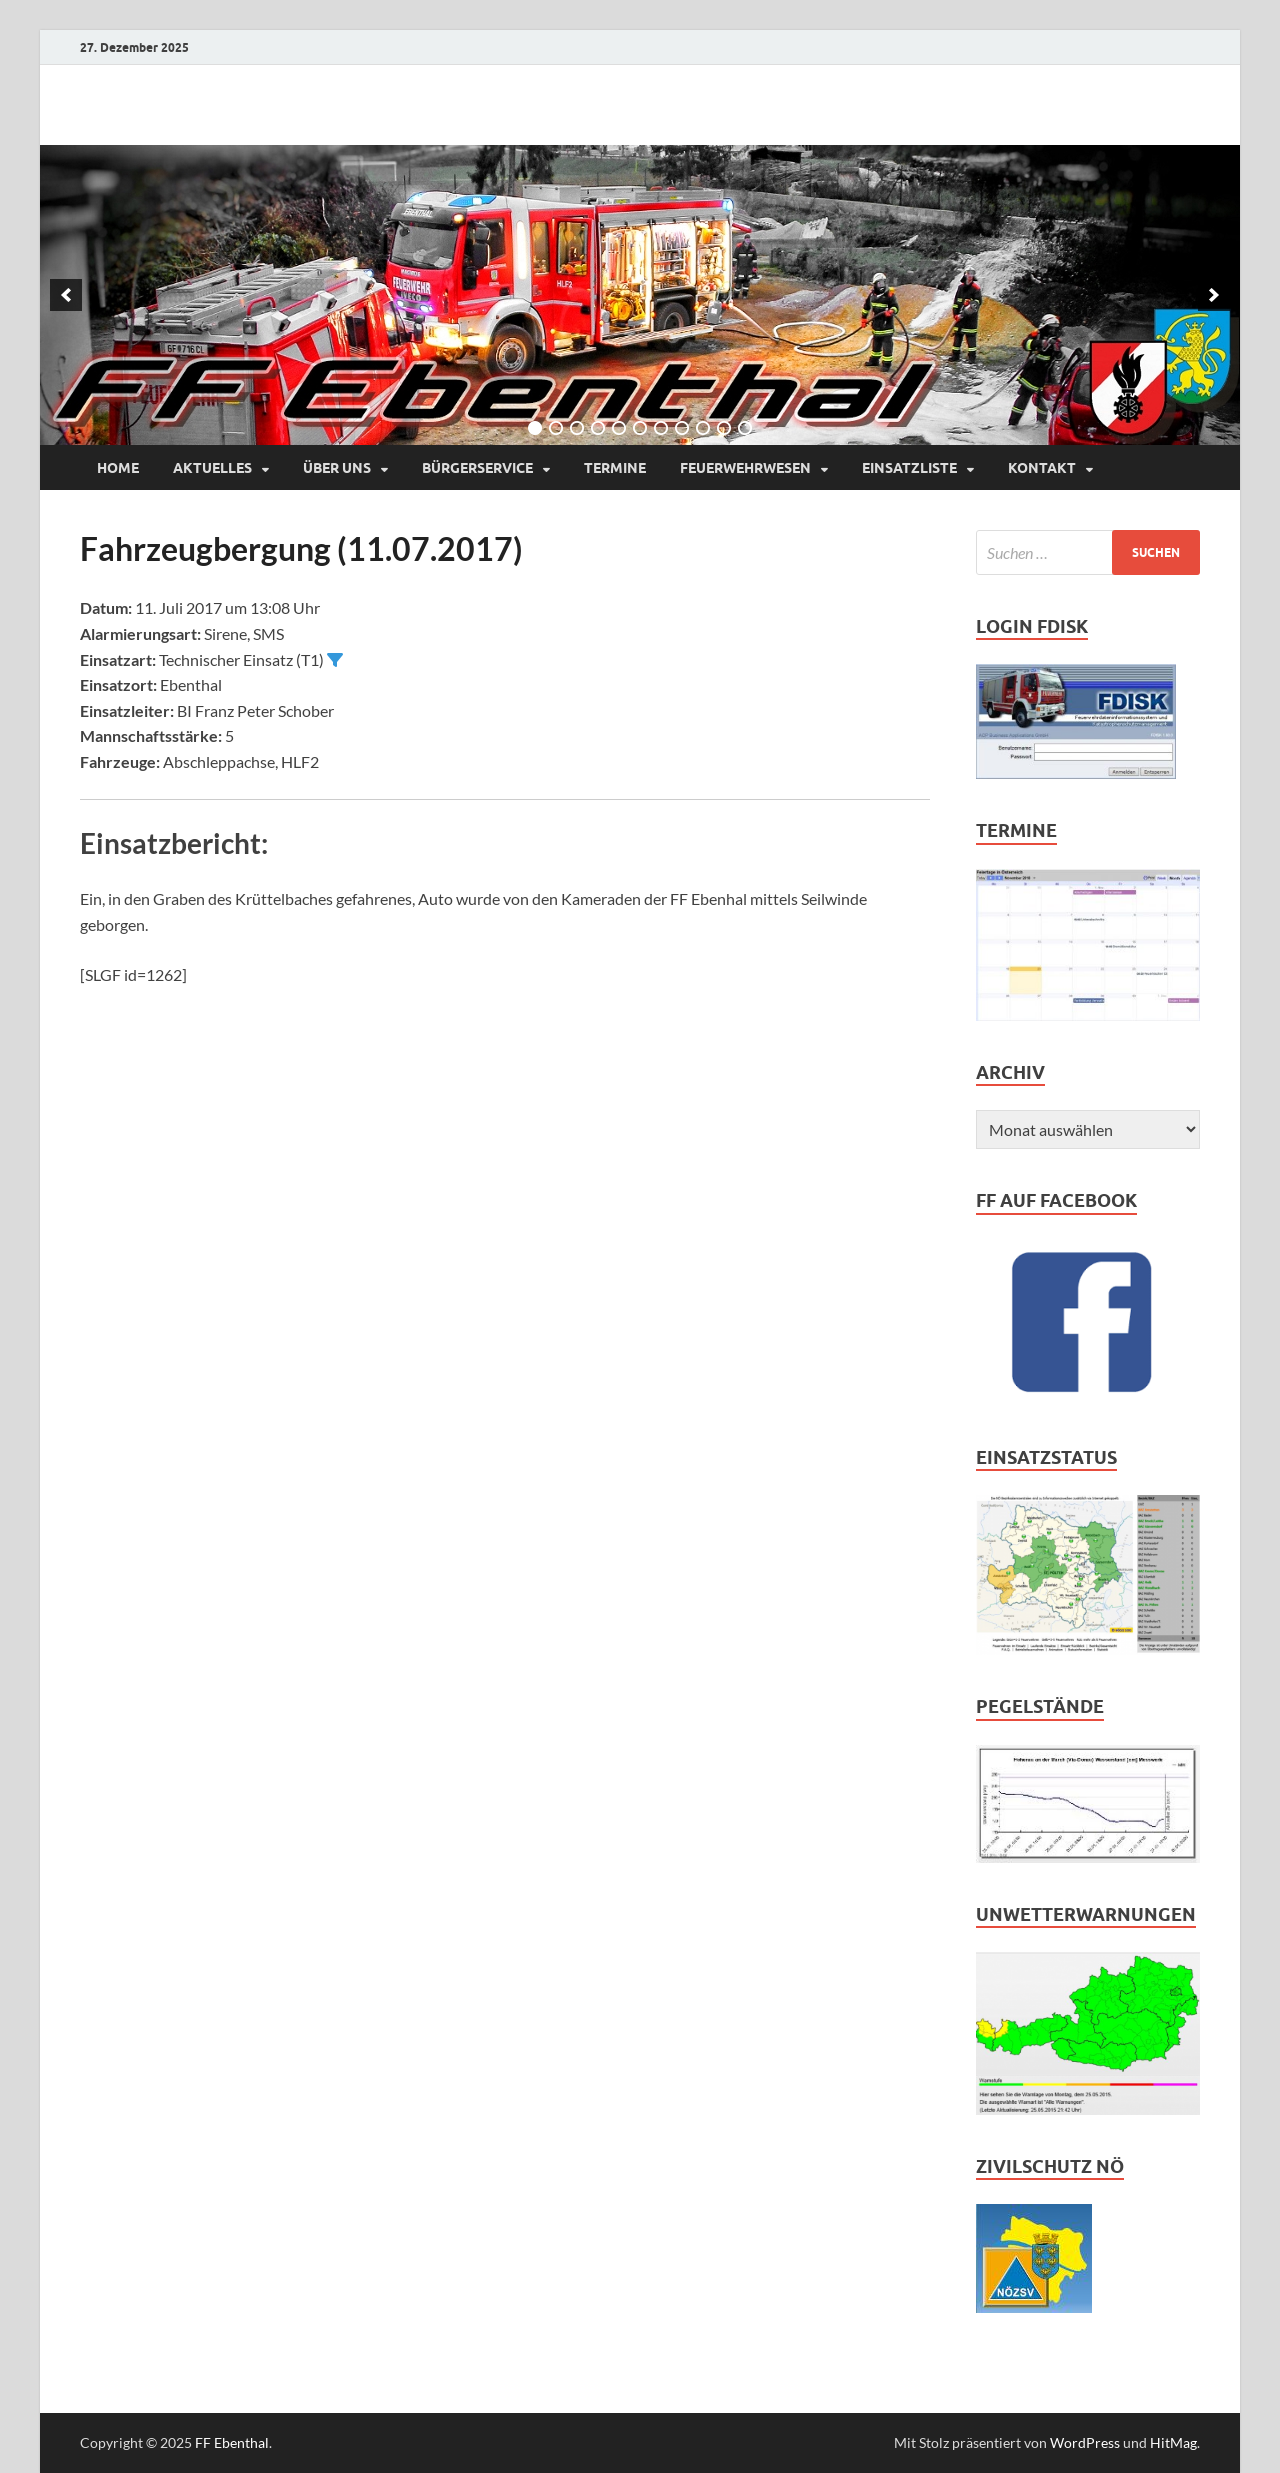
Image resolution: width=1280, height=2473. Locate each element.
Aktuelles (212, 468)
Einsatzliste (909, 468)
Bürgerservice (477, 468)
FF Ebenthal (232, 2442)
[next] (1214, 295)
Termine (615, 468)
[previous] (66, 295)
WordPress (1085, 2442)
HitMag (1173, 2442)
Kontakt (1042, 468)
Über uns (337, 468)
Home (118, 468)
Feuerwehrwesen (745, 468)
